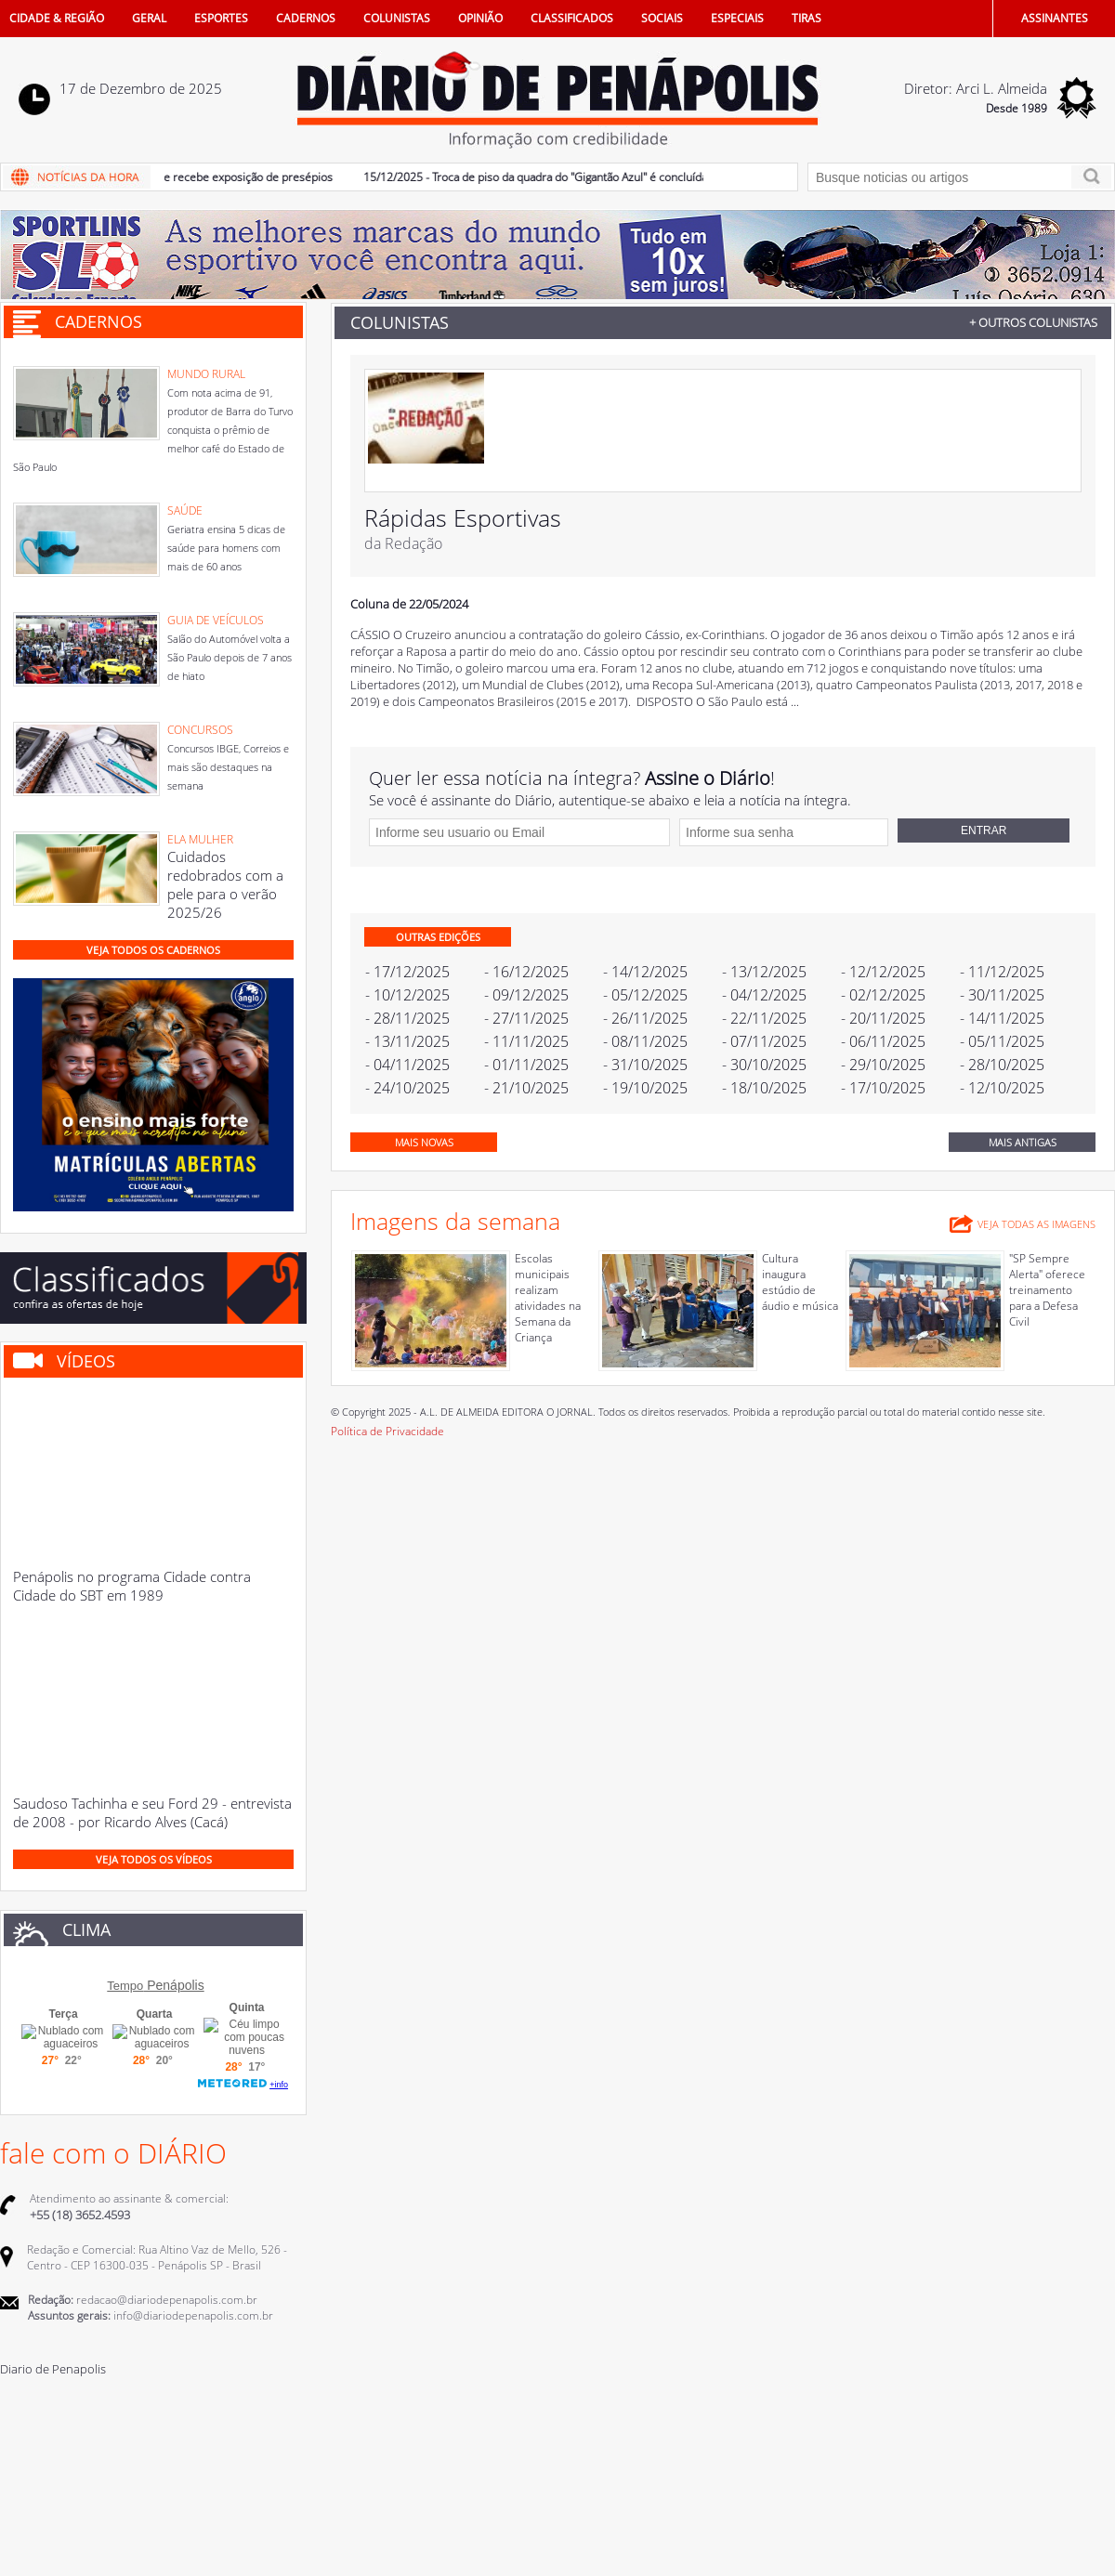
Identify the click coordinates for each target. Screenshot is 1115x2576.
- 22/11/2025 (764, 1018)
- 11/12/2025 (1002, 971)
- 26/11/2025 (645, 1018)
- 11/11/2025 (526, 1041)
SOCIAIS (662, 18)
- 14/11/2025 (1002, 1018)
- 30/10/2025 (764, 1064)
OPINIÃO (480, 18)
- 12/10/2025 (1002, 1088)
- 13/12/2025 (764, 971)
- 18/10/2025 (764, 1088)
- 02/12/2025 (883, 995)
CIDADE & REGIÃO (56, 18)
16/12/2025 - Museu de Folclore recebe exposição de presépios (177, 177)
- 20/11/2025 (883, 1018)
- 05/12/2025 (645, 995)
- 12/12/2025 (883, 971)
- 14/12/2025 (645, 971)
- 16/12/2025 (526, 971)
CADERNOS (305, 18)
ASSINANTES (1054, 18)
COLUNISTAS (396, 18)
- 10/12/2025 (407, 995)
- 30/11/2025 (1002, 995)
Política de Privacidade (387, 1431)
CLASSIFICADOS (572, 18)
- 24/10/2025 (407, 1088)
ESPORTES (221, 18)
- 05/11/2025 (1002, 1041)
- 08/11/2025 (645, 1041)
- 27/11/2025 (526, 1018)
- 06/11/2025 (883, 1041)
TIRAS (806, 18)
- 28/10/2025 (1002, 1064)
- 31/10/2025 (645, 1064)
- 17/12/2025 (407, 971)
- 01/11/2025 (526, 1064)
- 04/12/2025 (764, 995)
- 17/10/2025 (883, 1088)
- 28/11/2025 (407, 1018)
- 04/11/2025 (407, 1064)
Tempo (125, 1986)
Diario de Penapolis (53, 2368)
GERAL (149, 18)
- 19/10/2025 (645, 1088)
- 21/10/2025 (526, 1088)
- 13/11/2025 (407, 1041)
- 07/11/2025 (764, 1041)
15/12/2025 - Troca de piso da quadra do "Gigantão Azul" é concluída (543, 177)
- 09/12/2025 (526, 995)
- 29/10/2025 (883, 1064)
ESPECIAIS (737, 18)
